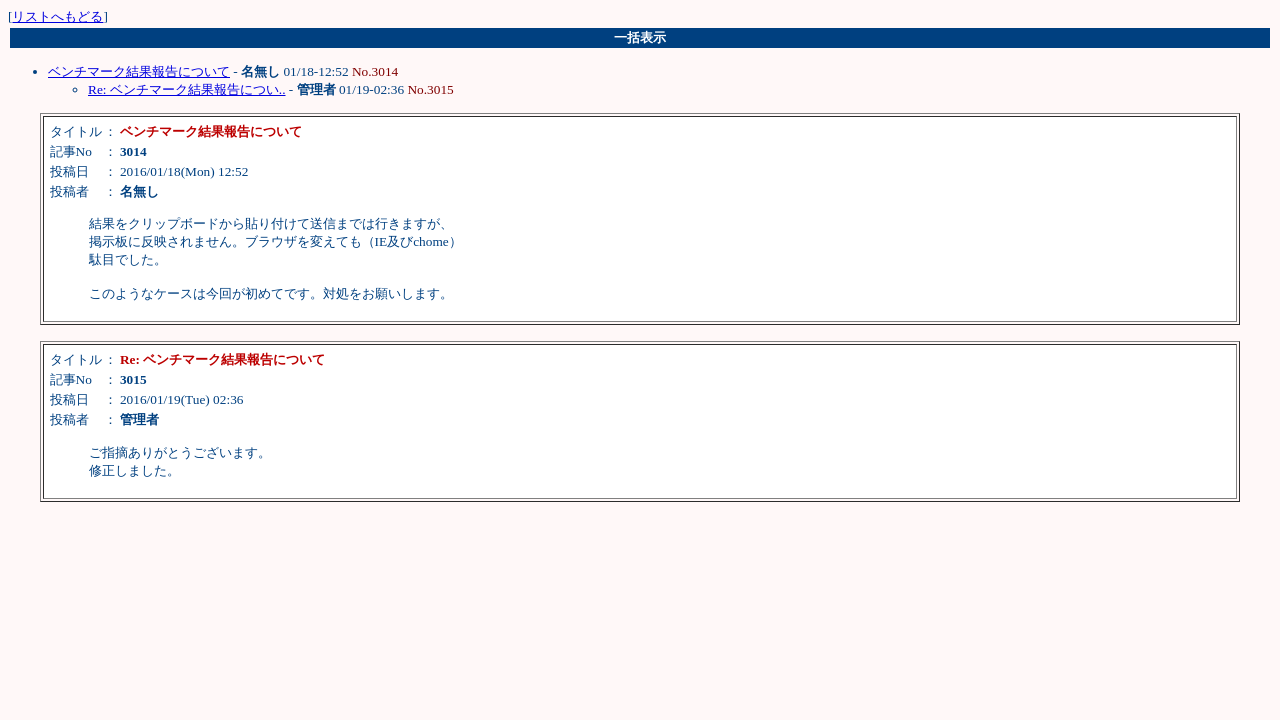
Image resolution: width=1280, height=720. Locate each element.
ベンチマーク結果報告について (139, 71)
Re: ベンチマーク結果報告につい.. (187, 89)
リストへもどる (57, 16)
